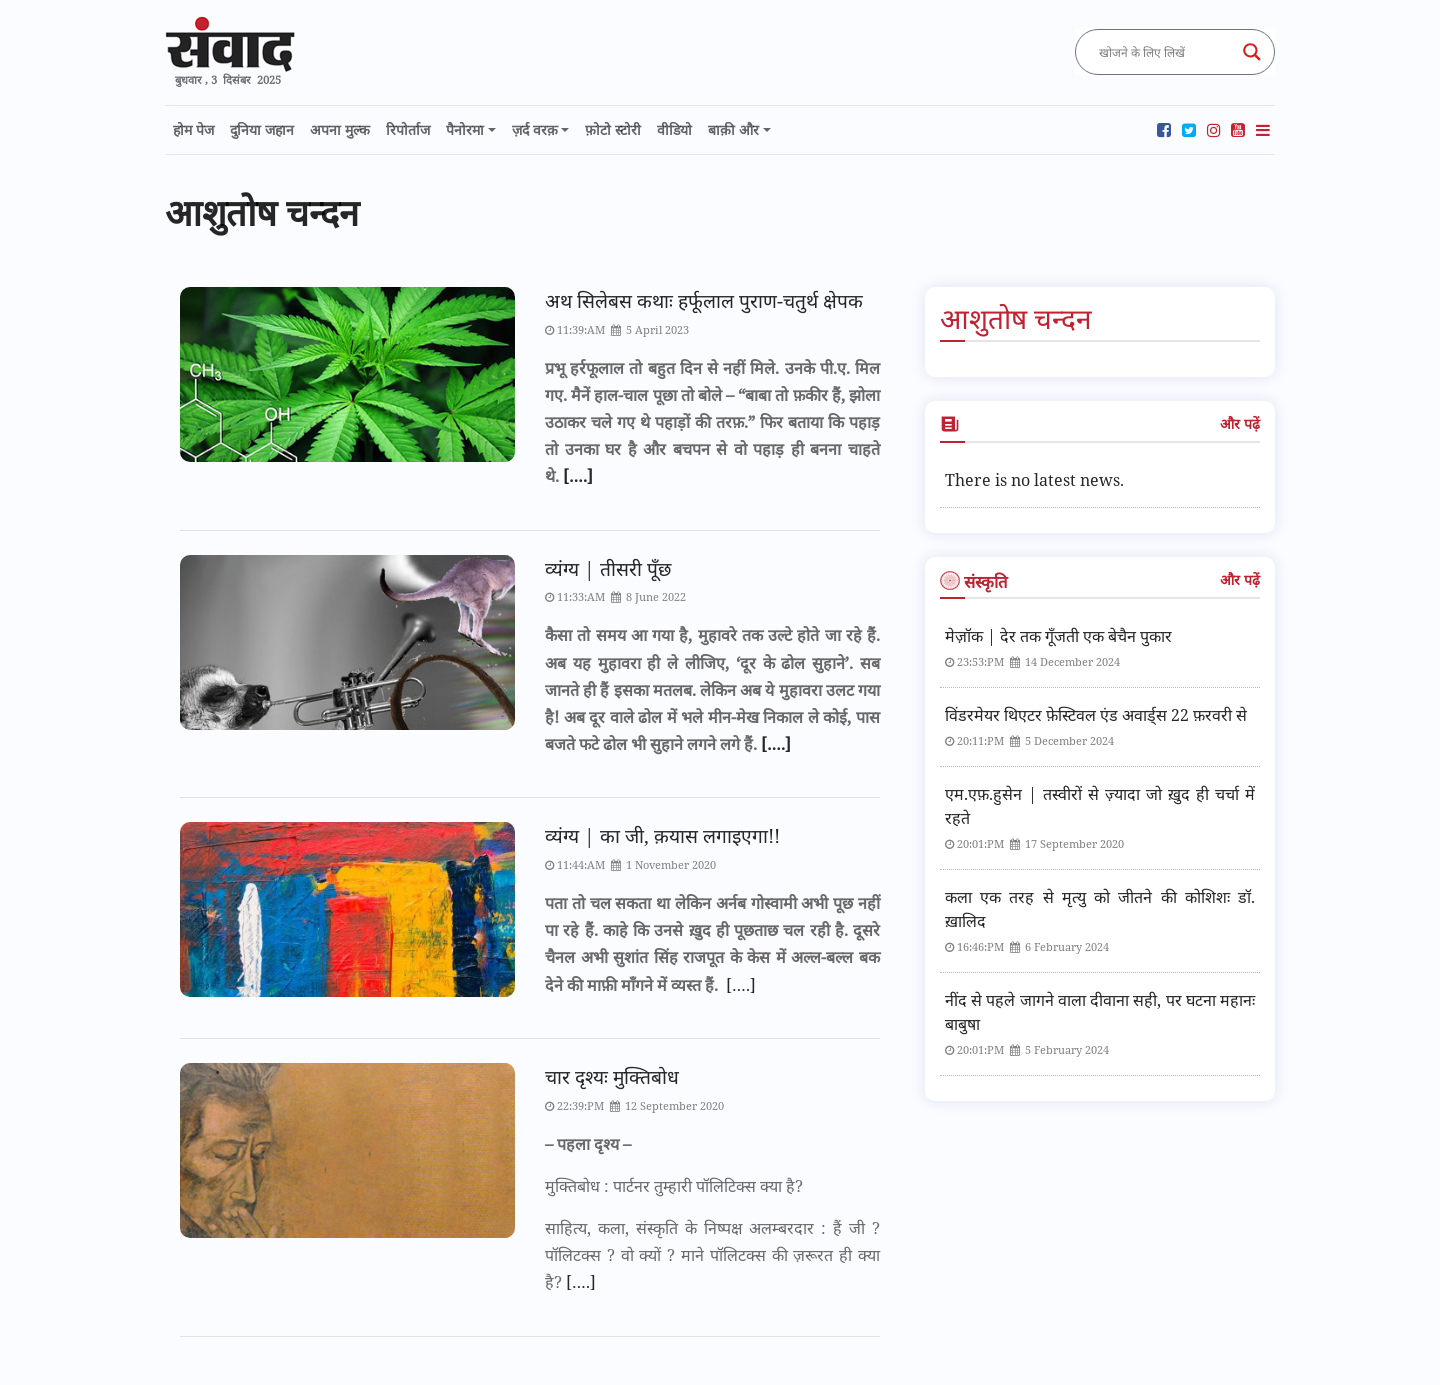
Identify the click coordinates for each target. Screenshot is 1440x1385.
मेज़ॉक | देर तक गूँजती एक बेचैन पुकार (1058, 636)
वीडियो (674, 129)
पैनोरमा (465, 129)
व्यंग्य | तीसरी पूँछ (608, 568)
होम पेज (193, 129)
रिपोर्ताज (408, 129)
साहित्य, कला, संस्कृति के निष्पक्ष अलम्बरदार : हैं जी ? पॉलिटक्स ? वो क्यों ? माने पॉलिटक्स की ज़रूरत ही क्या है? (712, 1255)
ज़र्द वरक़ (535, 129)
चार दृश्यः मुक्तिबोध (612, 1076)
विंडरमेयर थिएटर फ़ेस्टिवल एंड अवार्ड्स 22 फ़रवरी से (1096, 715)
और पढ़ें (1240, 423)
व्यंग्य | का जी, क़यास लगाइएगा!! (662, 835)
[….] (576, 476)
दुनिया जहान (262, 129)
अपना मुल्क (340, 129)
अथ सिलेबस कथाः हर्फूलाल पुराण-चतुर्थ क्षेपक (704, 300)
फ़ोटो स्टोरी (613, 129)
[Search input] (1166, 52)
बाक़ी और (733, 129)
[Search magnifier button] (1252, 52)
